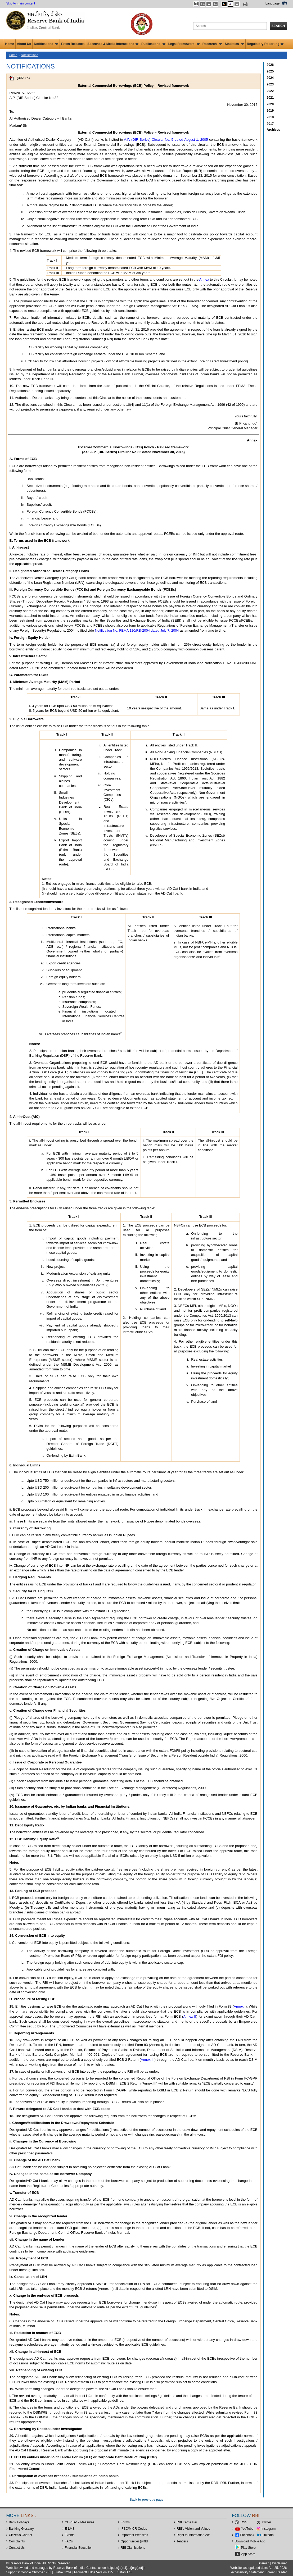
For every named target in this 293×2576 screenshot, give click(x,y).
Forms (125, 2522)
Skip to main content (20, 3)
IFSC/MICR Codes (134, 2529)
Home (9, 44)
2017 (270, 124)
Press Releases (72, 44)
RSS (244, 2522)
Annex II (189, 2016)
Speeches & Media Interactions (112, 44)
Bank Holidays (19, 2522)
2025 (270, 71)
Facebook (247, 2535)
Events (70, 2535)
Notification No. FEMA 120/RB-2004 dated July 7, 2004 (137, 630)
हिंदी (284, 3)
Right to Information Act (193, 2535)
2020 (270, 104)
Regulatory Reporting (265, 44)
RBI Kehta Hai (187, 2522)
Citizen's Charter (20, 2535)
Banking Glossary (21, 2529)
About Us (24, 44)
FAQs (69, 2541)
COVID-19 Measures (79, 2522)
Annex (204, 279)
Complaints (17, 2541)
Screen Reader (276, 2572)
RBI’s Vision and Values (193, 2529)
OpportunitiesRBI (134, 2541)
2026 (270, 65)
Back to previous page (146, 2499)
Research (212, 44)
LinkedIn (268, 2535)
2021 (270, 97)
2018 (270, 117)
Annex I (240, 2006)
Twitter (266, 2522)
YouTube (247, 2529)
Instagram (269, 2529)
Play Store (248, 2548)
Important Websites (134, 2535)
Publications (153, 44)
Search (278, 26)
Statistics (234, 44)
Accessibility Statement (247, 2572)
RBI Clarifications (133, 2548)
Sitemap (263, 2563)
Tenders (182, 2541)
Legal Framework (184, 44)
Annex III (148, 2060)
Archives (273, 129)
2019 (270, 110)
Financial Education (79, 2548)
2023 (270, 84)
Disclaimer (279, 2563)
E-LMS (70, 2529)
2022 (270, 91)
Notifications (46, 44)
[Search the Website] (230, 26)
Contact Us (17, 2548)
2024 (270, 78)
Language (272, 3)
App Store (248, 2554)
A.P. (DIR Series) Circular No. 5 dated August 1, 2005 (166, 140)
